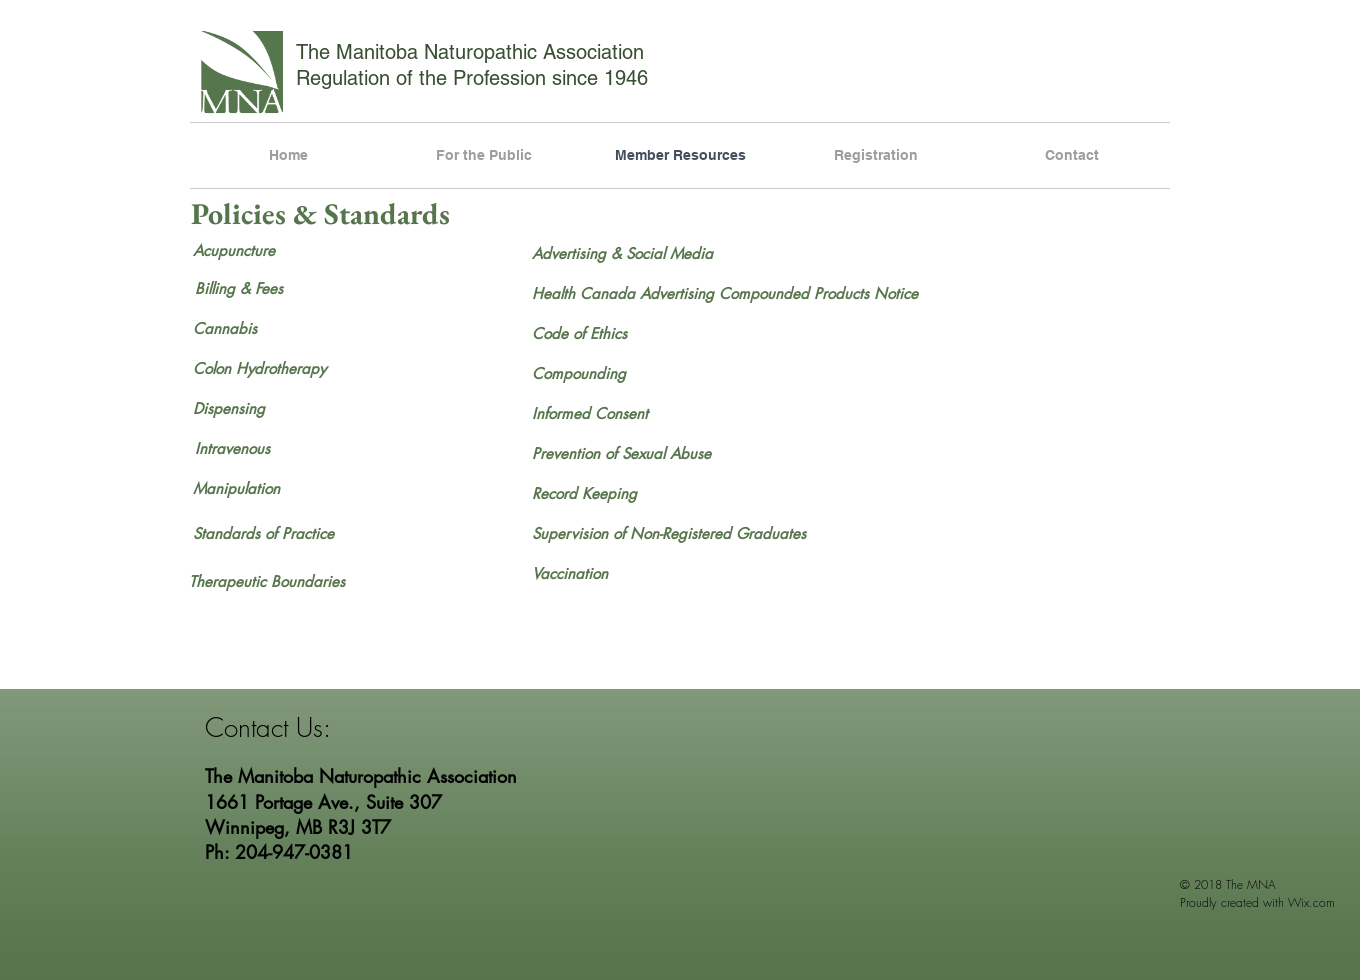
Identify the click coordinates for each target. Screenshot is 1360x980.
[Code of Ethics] (603, 333)
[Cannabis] (265, 328)
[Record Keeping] (593, 493)
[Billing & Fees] (285, 288)
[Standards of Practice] (264, 533)
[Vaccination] (570, 573)
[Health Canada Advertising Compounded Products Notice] (733, 293)
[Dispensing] (264, 408)
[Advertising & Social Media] (622, 253)
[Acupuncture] (276, 250)
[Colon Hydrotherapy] (296, 368)
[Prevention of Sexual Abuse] (621, 453)
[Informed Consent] (590, 413)
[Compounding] (604, 373)
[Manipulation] (264, 488)
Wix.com (1311, 902)
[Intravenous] (266, 448)
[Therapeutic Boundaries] (267, 581)
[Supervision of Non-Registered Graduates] (669, 533)
